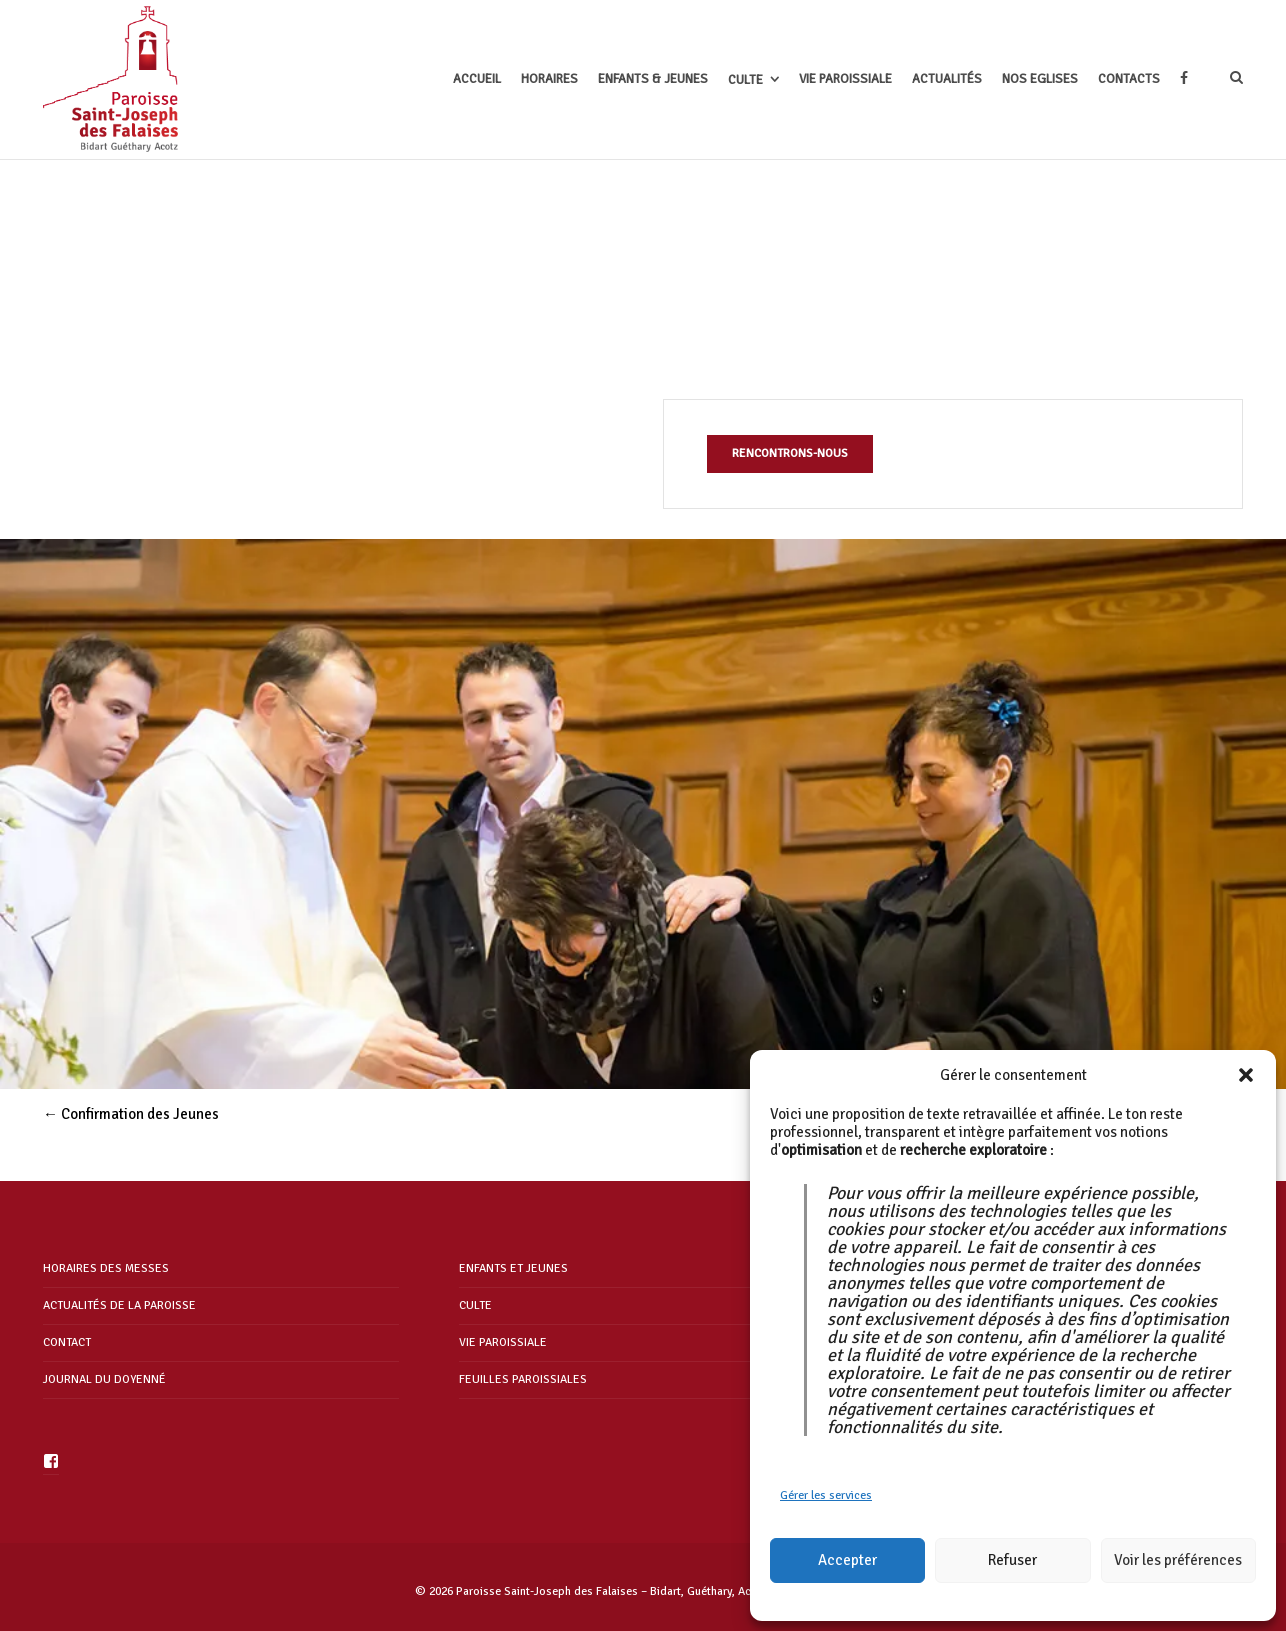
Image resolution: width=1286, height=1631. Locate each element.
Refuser (1012, 1560)
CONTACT (67, 1342)
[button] (1246, 1075)
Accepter (847, 1560)
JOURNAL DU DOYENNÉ (104, 1379)
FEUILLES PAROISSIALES (523, 1379)
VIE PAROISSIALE (503, 1342)
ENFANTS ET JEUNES (513, 1268)
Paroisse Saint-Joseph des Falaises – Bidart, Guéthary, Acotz (611, 1591)
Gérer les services (826, 1495)
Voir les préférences (1178, 1560)
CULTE (475, 1305)
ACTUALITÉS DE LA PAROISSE (119, 1305)
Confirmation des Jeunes (131, 1114)
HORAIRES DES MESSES (106, 1268)
